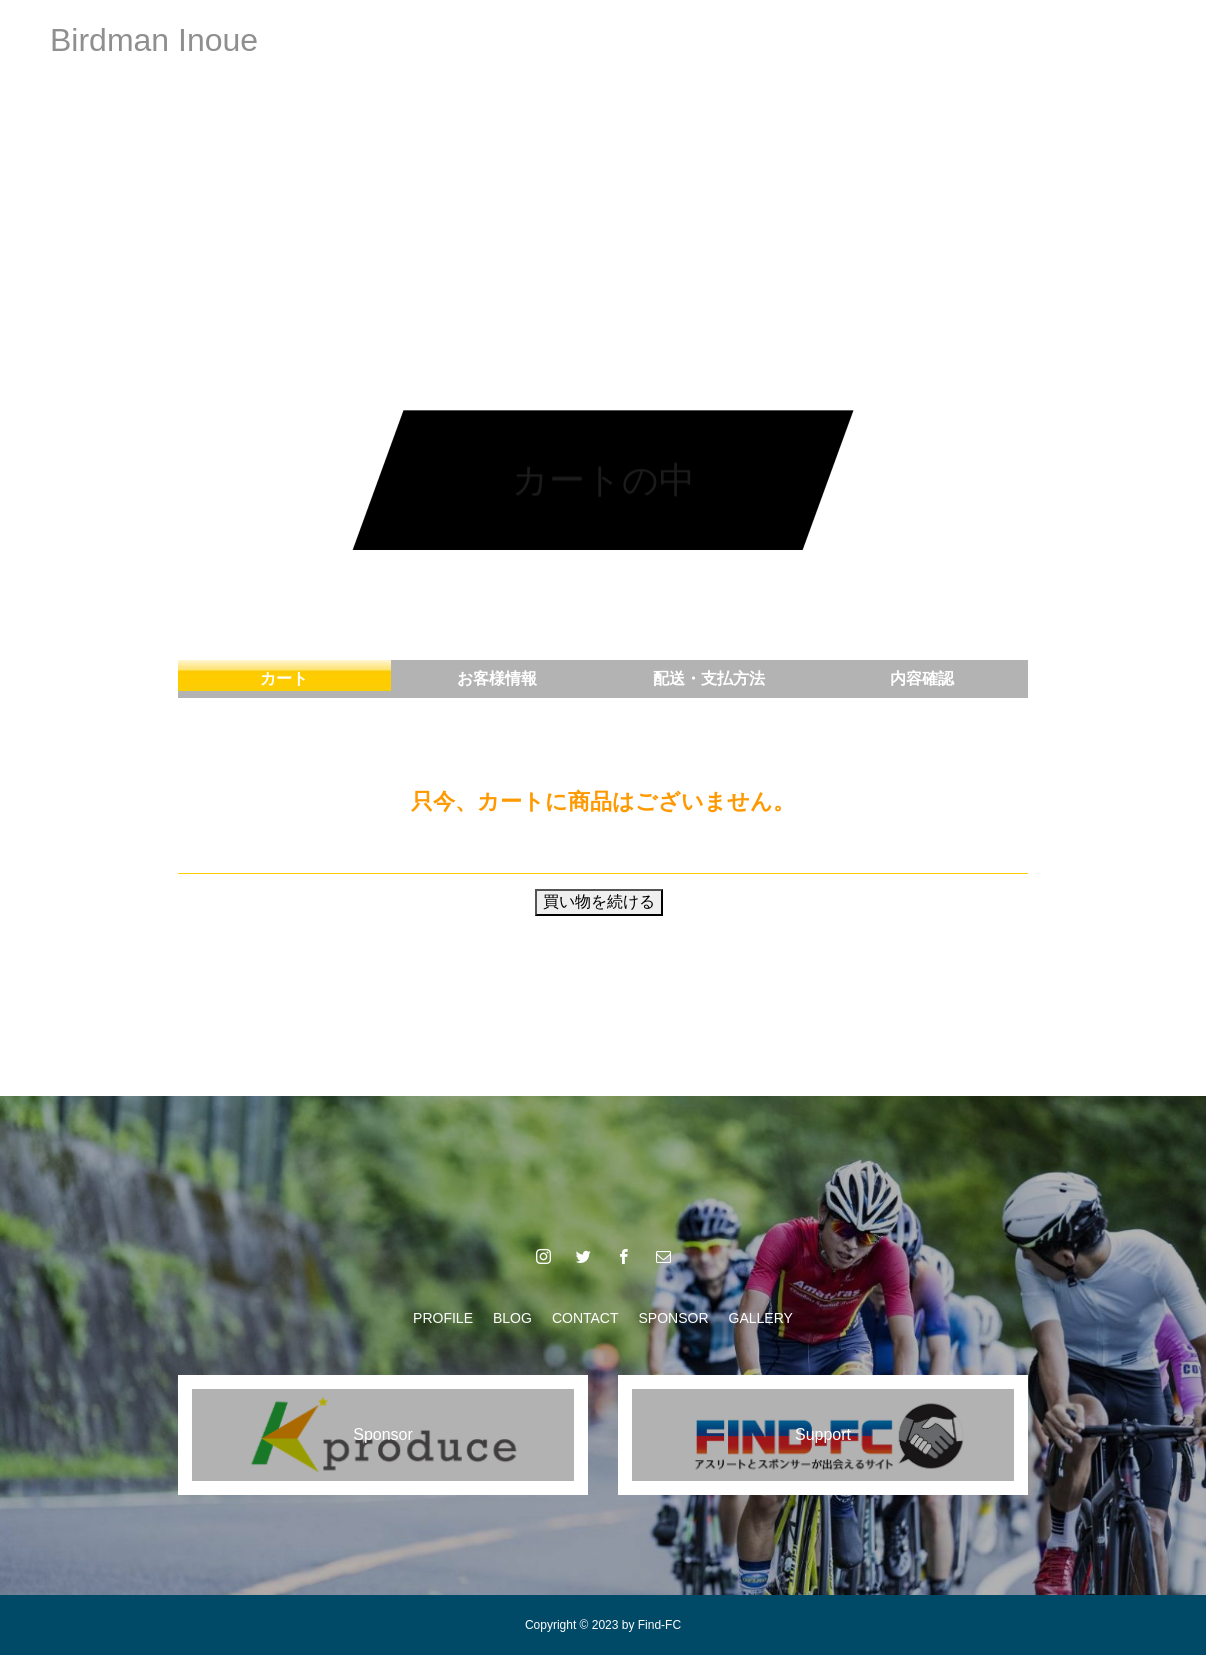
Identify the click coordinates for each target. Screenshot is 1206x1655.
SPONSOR (694, 40)
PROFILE (403, 40)
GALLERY (801, 40)
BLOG (492, 40)
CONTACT (585, 40)
